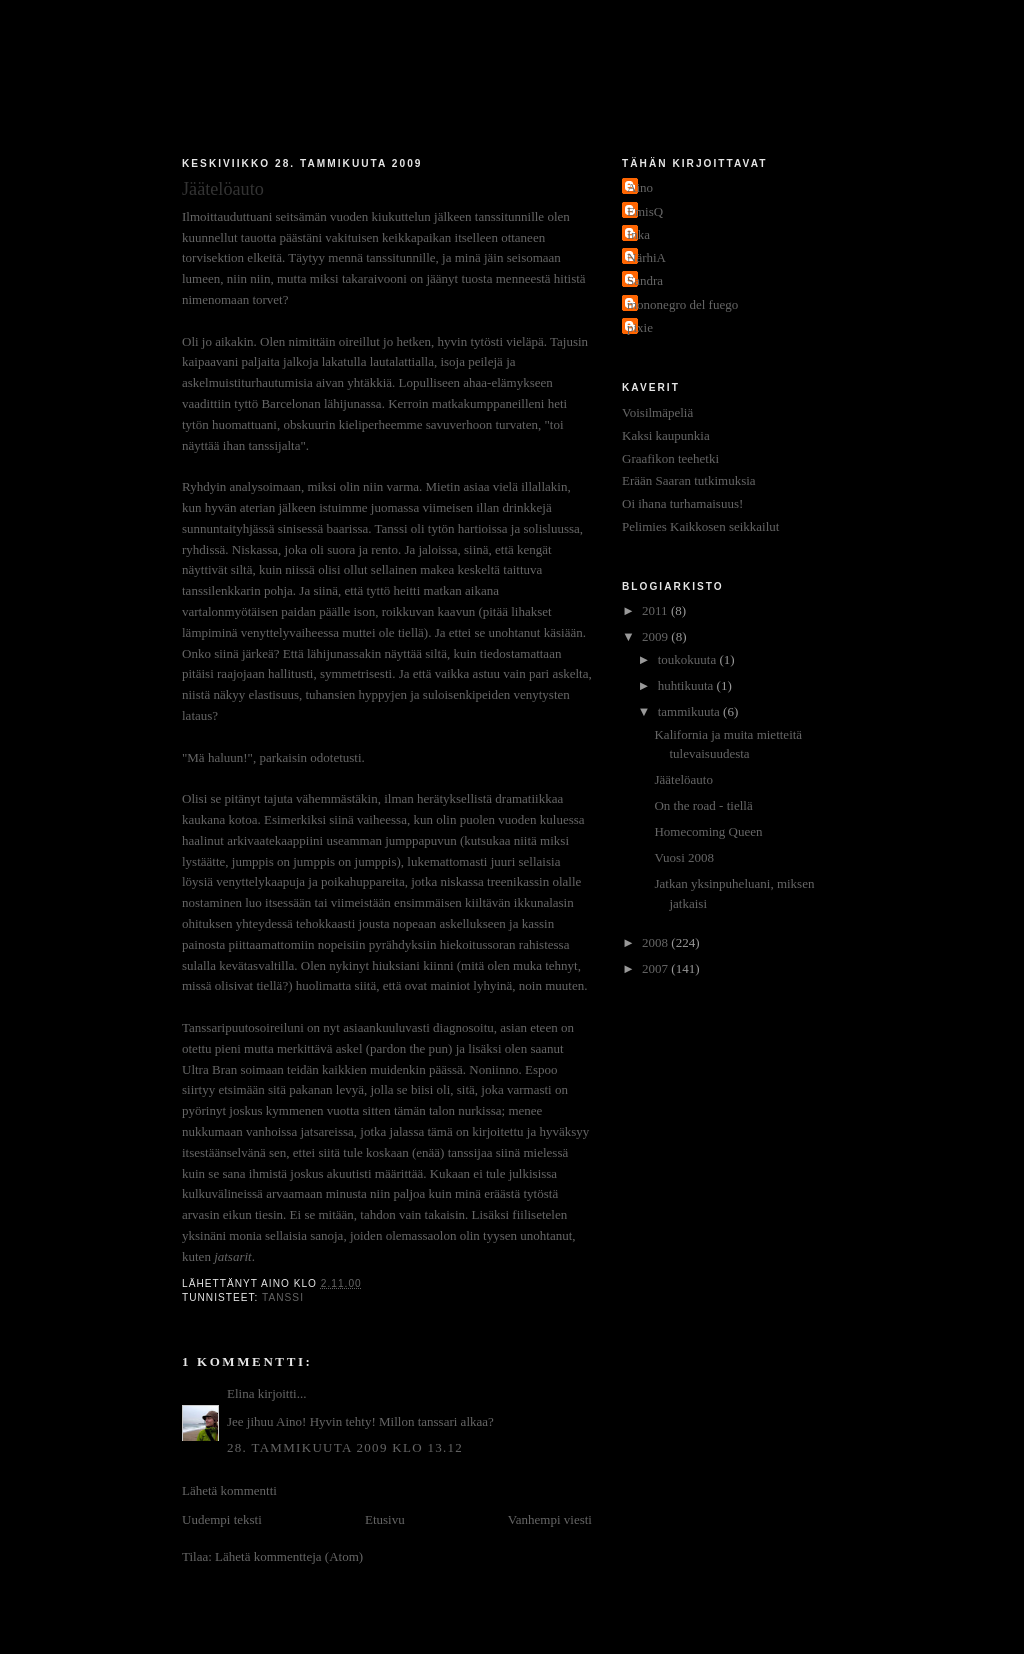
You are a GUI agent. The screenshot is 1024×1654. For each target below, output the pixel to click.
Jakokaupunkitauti (513, 82)
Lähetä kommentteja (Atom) (289, 1556)
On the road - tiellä (703, 805)
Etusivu (385, 1519)
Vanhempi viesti (550, 1519)
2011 (656, 610)
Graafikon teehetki (670, 458)
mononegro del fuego (682, 304)
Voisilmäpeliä (657, 412)
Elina (240, 1393)
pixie (640, 327)
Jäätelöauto (683, 779)
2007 (656, 968)
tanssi (283, 1297)
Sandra (645, 280)
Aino (640, 187)
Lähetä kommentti (229, 1490)
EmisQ (645, 211)
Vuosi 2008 (684, 857)
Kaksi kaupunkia (666, 435)
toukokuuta (689, 659)
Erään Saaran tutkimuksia (689, 480)
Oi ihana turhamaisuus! (682, 503)
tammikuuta (690, 711)
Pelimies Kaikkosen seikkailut (700, 526)
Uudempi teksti (222, 1519)
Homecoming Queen (708, 831)
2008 (656, 942)
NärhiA (646, 257)
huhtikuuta (687, 685)
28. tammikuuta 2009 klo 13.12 (345, 1447)
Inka (638, 234)
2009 (656, 636)
